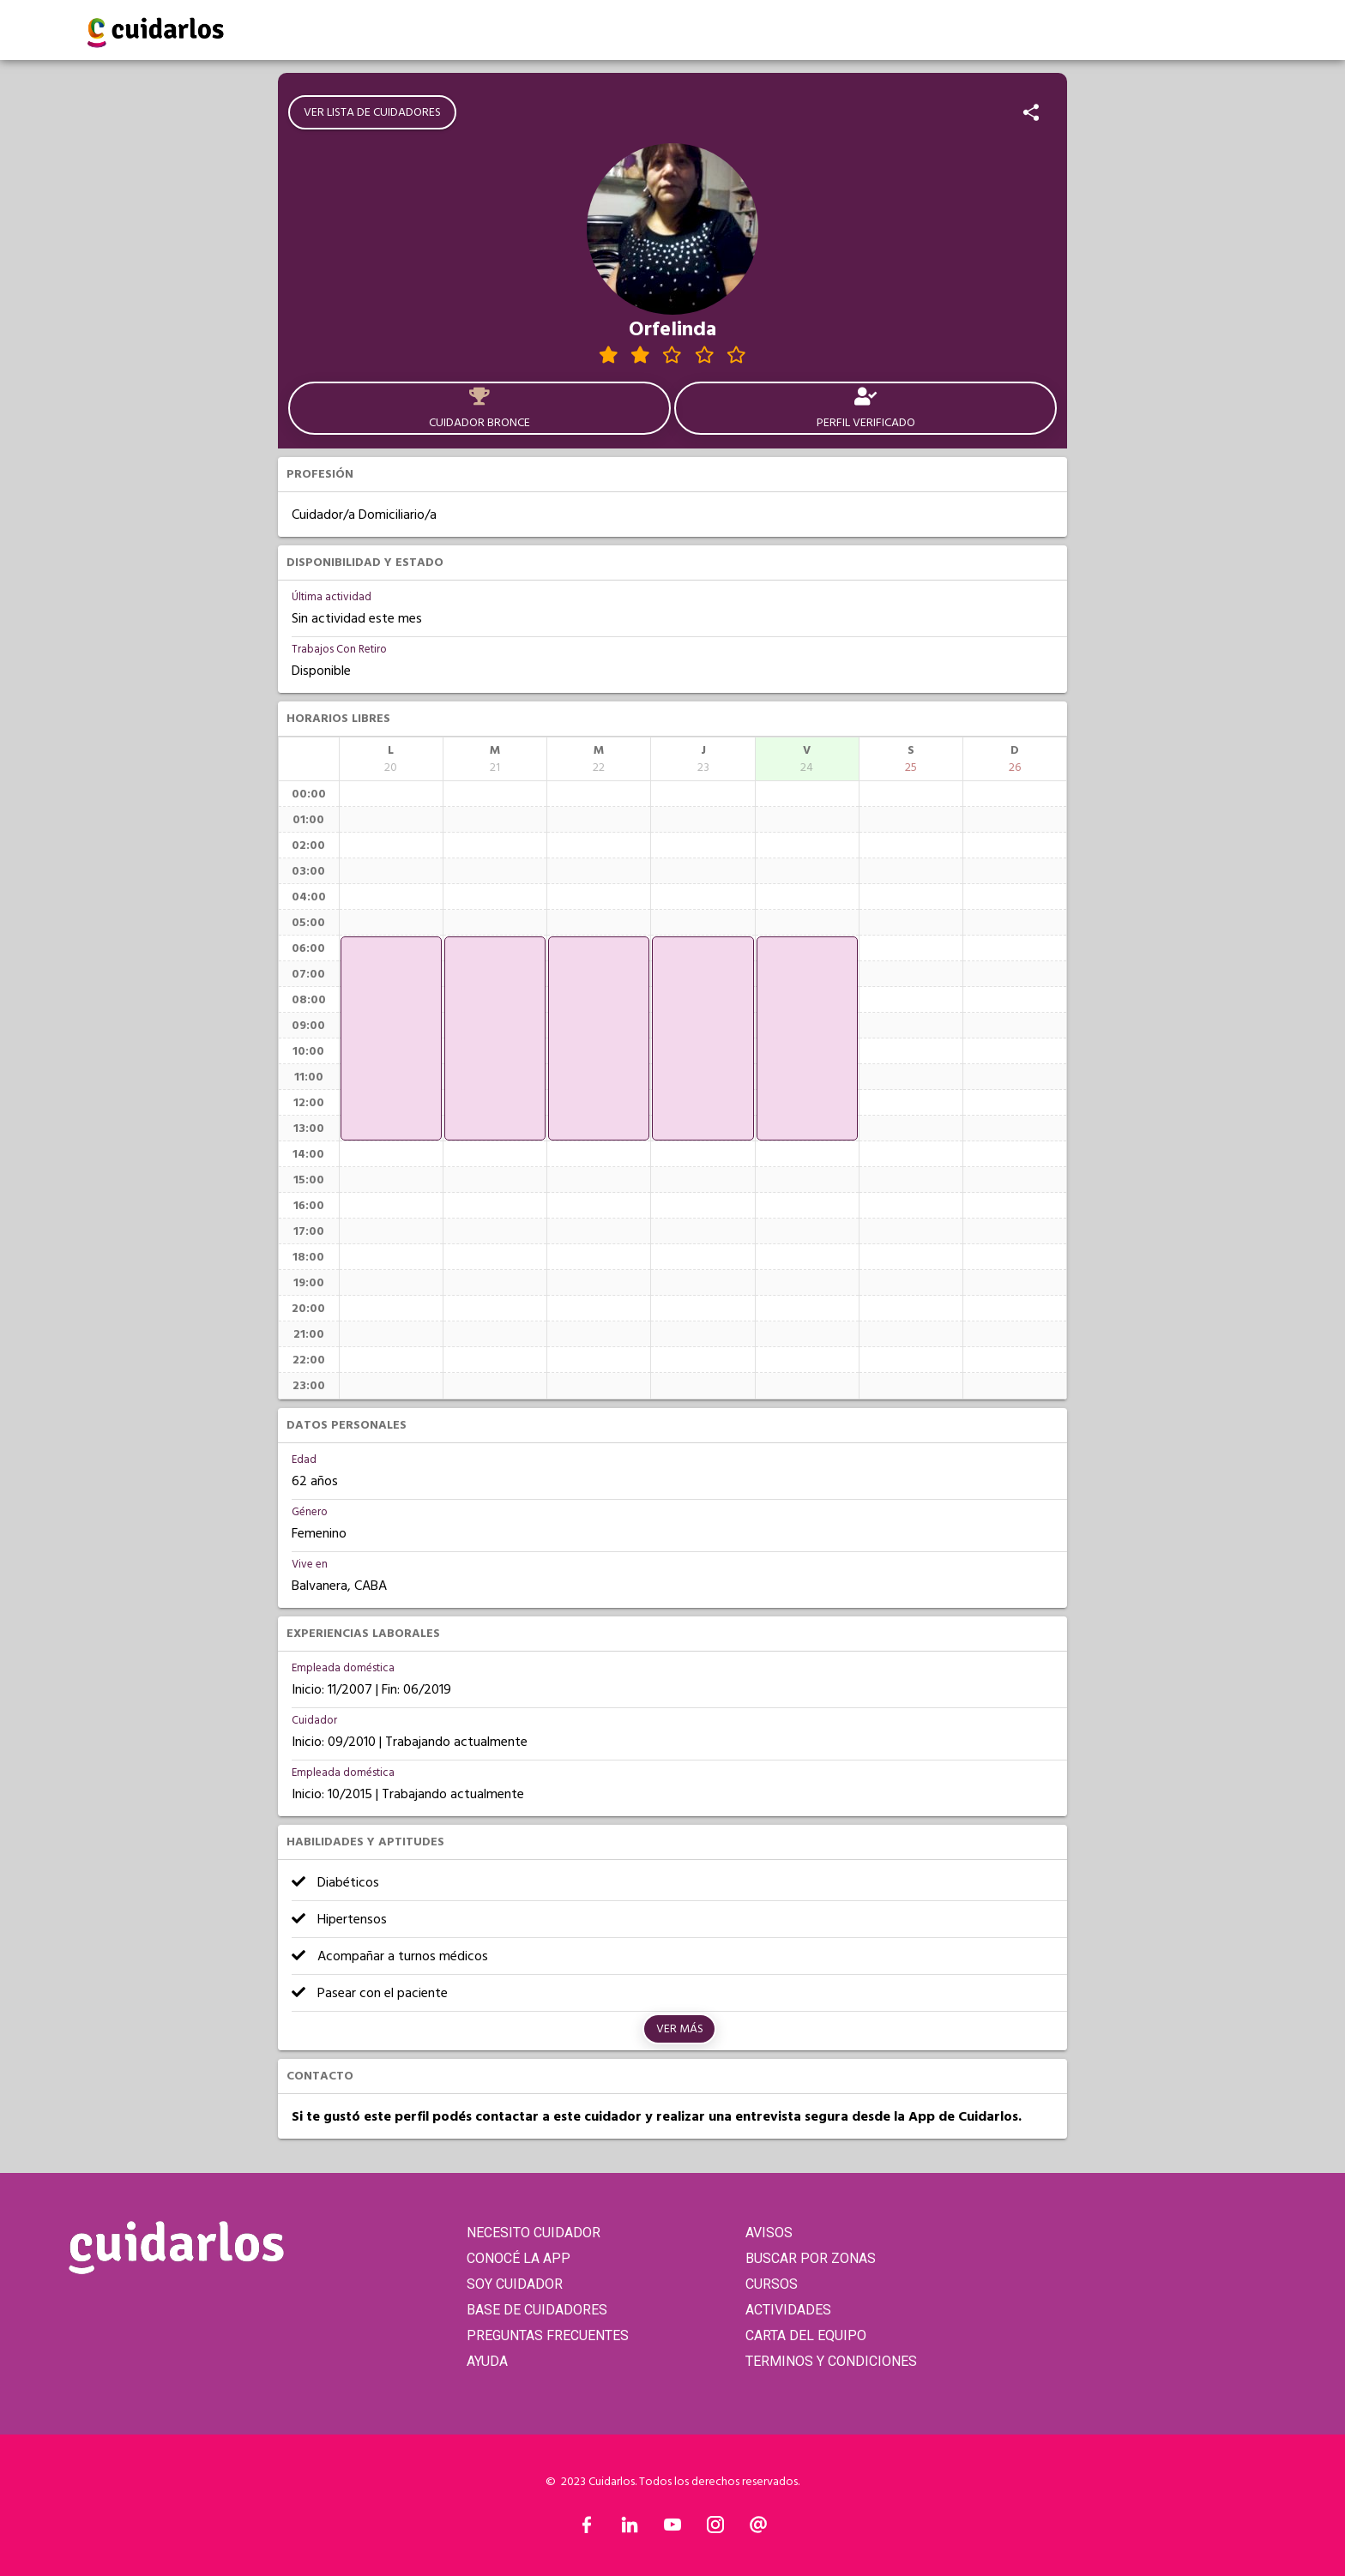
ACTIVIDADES (788, 2310)
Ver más (679, 2028)
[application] (391, 1038)
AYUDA (487, 2361)
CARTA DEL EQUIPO (805, 2335)
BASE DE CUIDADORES (537, 2310)
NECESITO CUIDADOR (533, 2232)
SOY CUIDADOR (515, 2284)
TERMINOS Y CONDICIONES (831, 2361)
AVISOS (769, 2232)
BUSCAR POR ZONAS (810, 2258)
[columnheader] (391, 758)
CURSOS (771, 2284)
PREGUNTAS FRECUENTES (548, 2335)
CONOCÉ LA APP (518, 2258)
